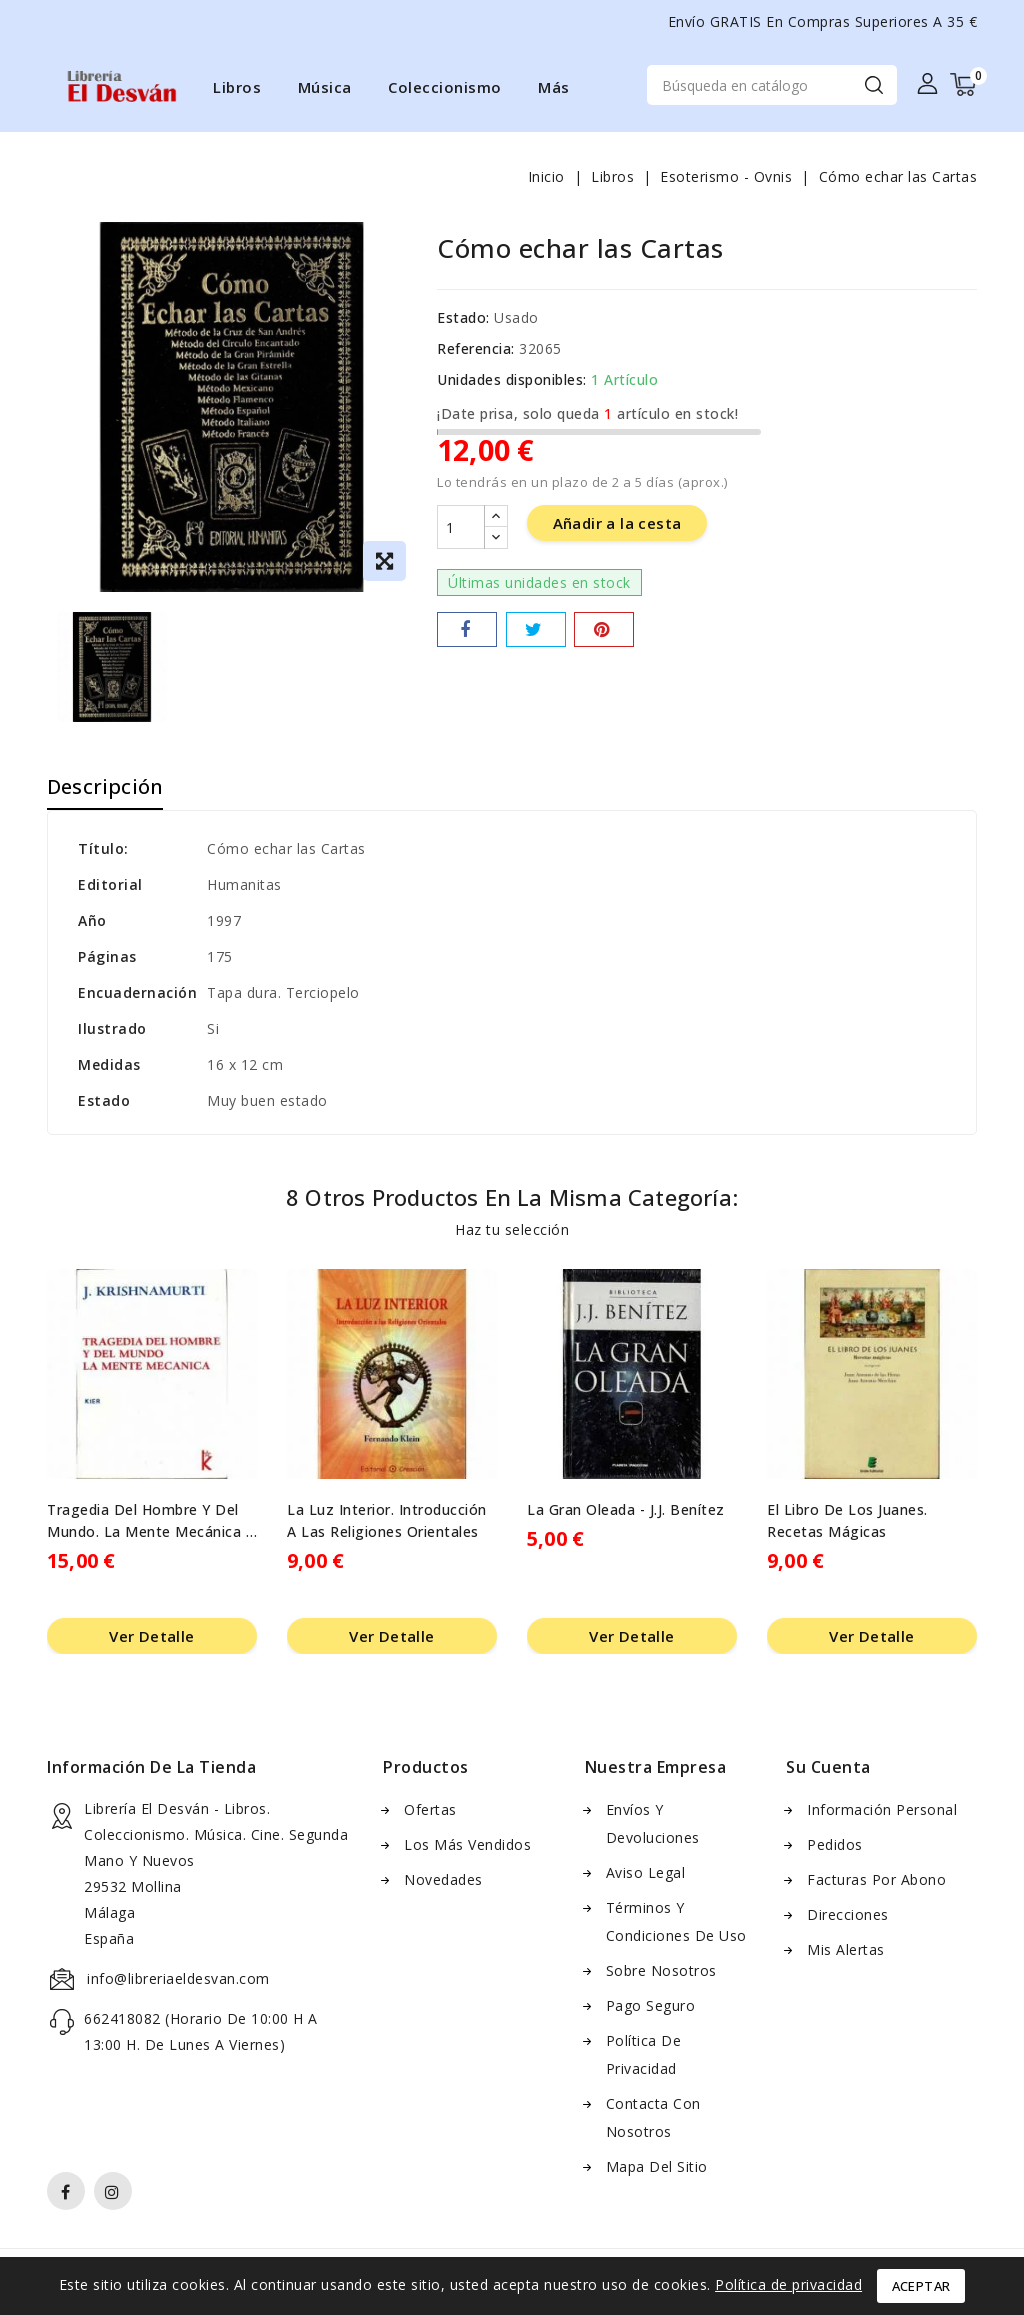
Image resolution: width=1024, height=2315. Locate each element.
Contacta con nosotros (653, 2120)
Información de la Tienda (151, 1770)
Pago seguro (651, 2008)
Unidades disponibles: (512, 382)
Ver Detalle (151, 1639)
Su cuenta (828, 1770)
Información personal (882, 1812)
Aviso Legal (646, 1875)
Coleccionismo (445, 87)
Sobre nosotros (661, 1973)
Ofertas (430, 1812)
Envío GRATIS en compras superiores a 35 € (823, 21)
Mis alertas (846, 1952)
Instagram (115, 2197)
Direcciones (848, 1917)
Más (554, 87)
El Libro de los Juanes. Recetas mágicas (847, 1523)
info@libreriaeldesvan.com (178, 1981)
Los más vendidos (467, 1847)
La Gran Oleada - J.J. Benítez (626, 1512)
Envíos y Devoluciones (653, 1826)
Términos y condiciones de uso (676, 1924)
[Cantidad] (461, 532)
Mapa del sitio (657, 2169)
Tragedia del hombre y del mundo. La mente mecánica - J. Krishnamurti (149, 1524)
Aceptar (921, 2286)
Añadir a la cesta (617, 528)
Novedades (443, 1882)
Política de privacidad (788, 2284)
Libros (237, 87)
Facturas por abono (876, 1882)
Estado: (463, 320)
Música (325, 87)
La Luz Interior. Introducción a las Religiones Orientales (387, 1523)
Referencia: (476, 351)
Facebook (68, 2197)
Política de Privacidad (644, 2057)
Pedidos (835, 1847)
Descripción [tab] (105, 789)
